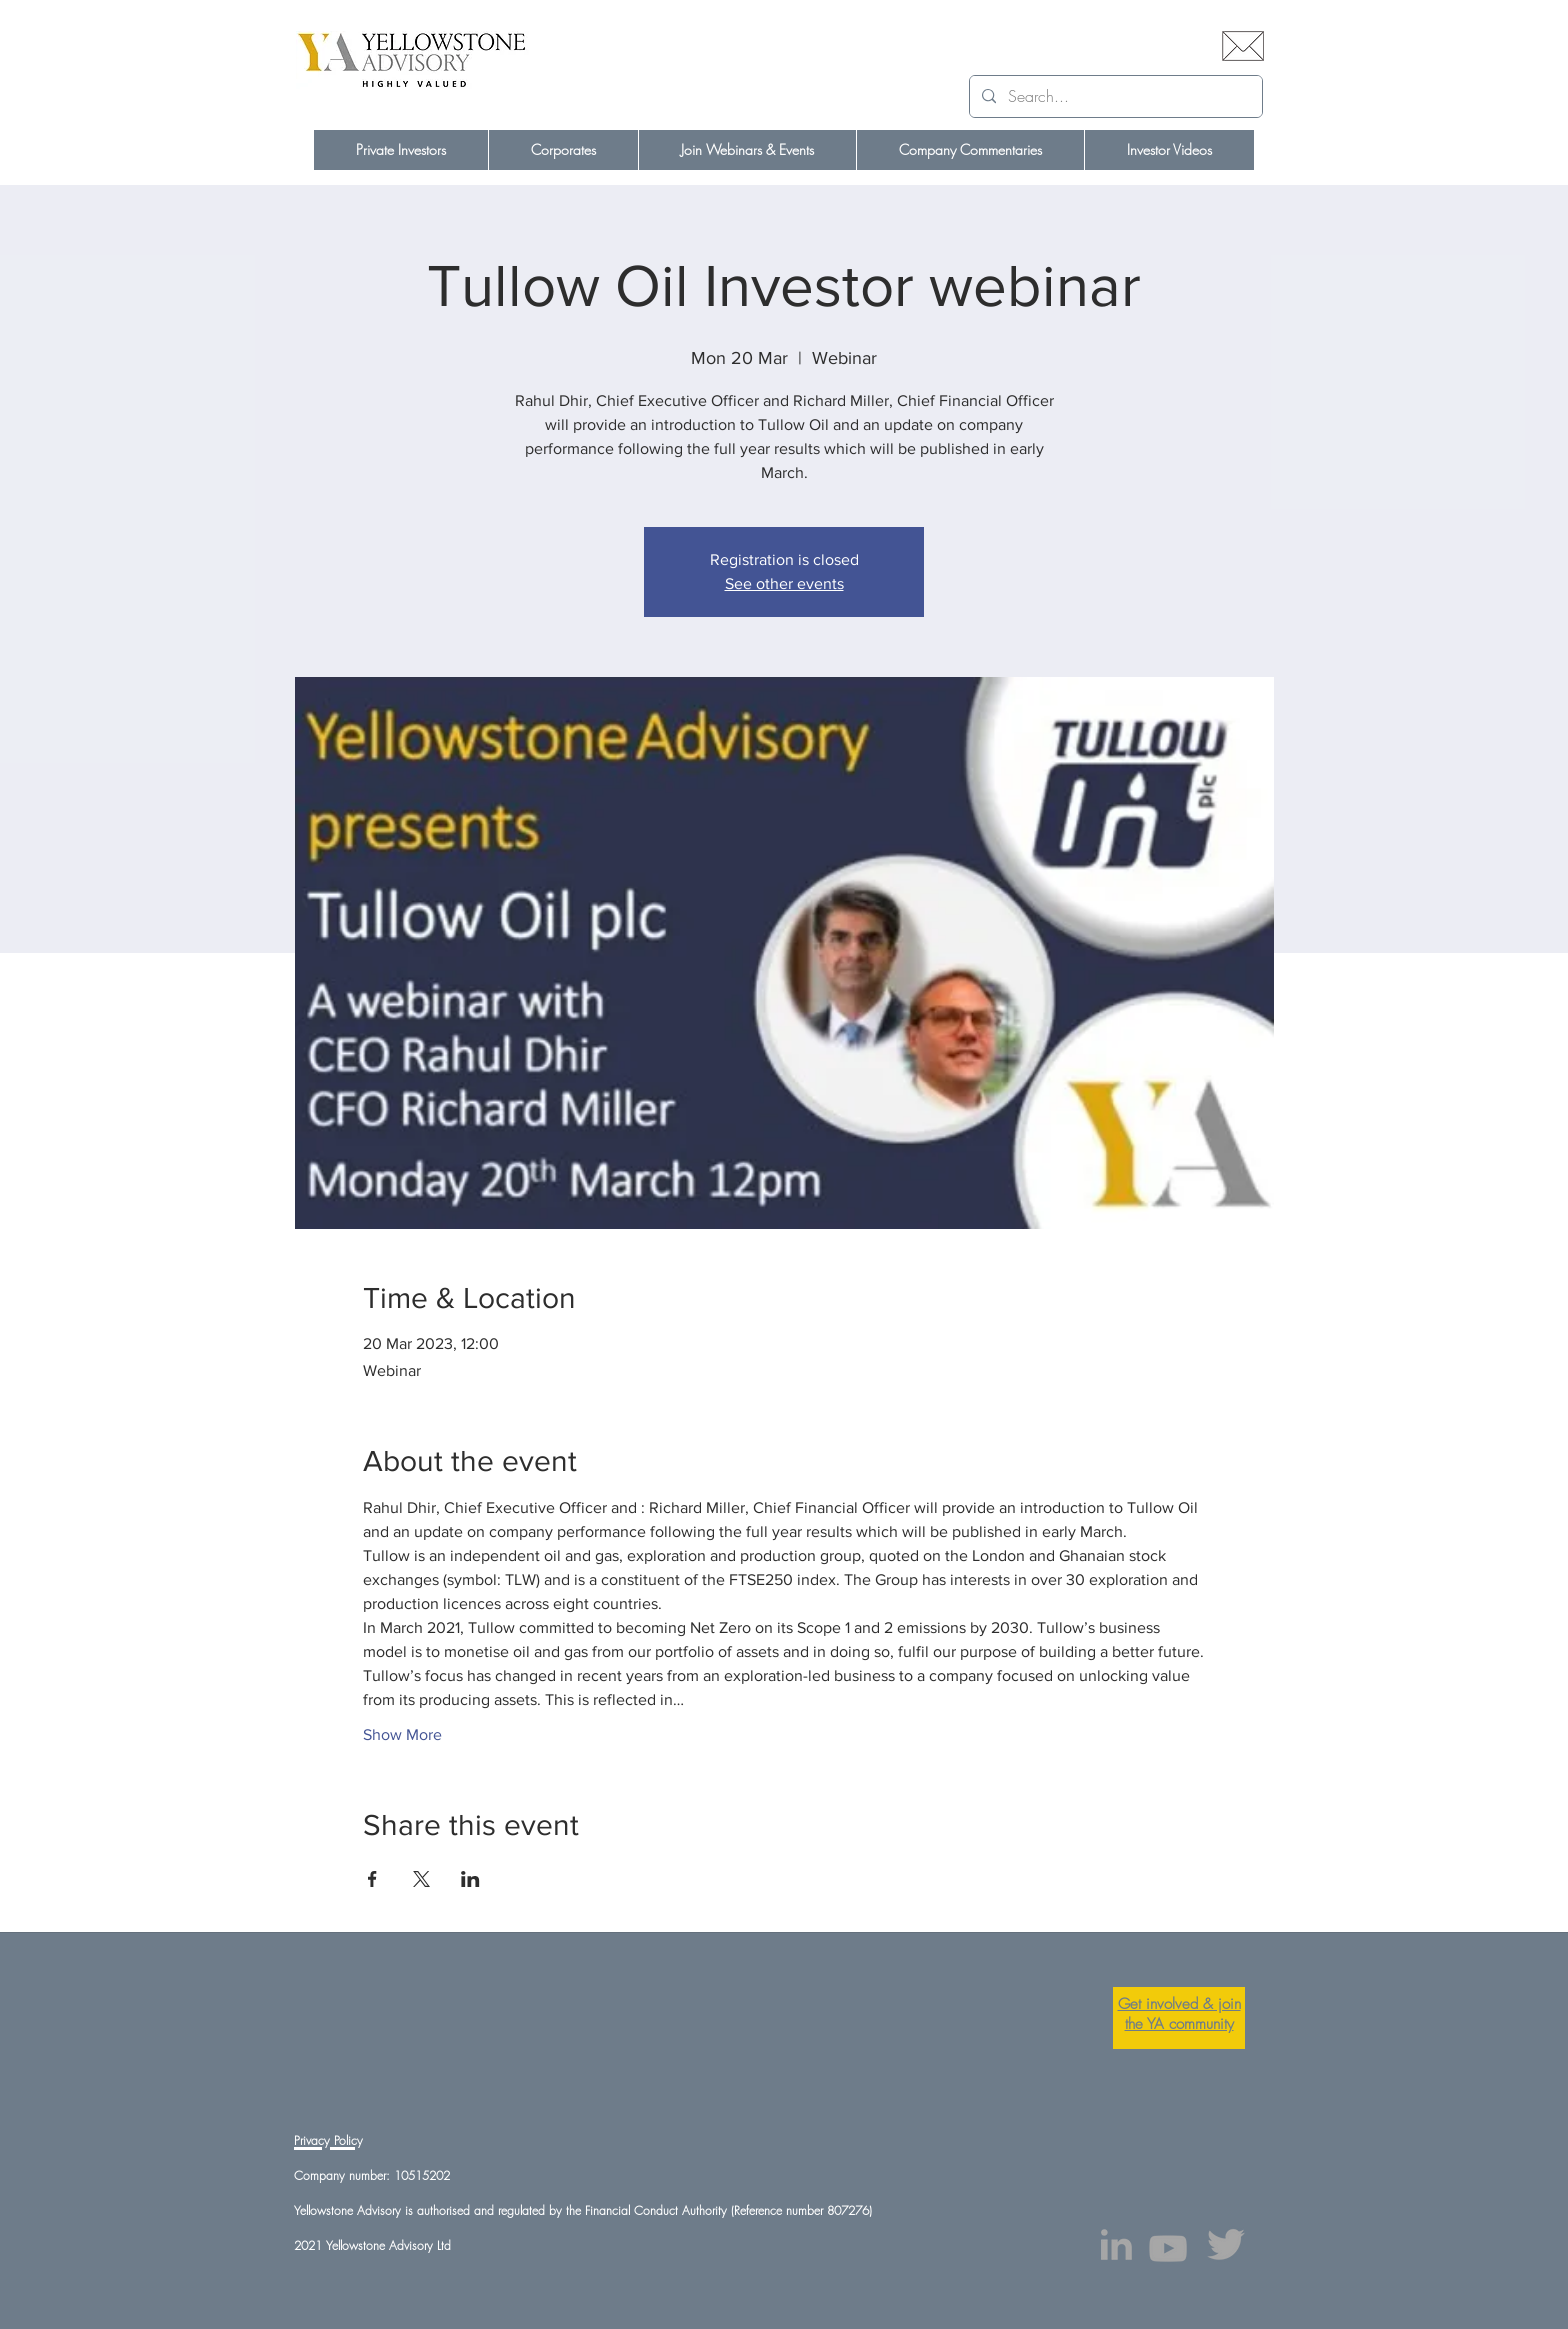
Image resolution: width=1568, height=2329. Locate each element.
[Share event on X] (421, 1879)
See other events (784, 583)
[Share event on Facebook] (372, 1879)
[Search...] (1114, 96)
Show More (402, 1734)
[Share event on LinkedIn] (470, 1879)
